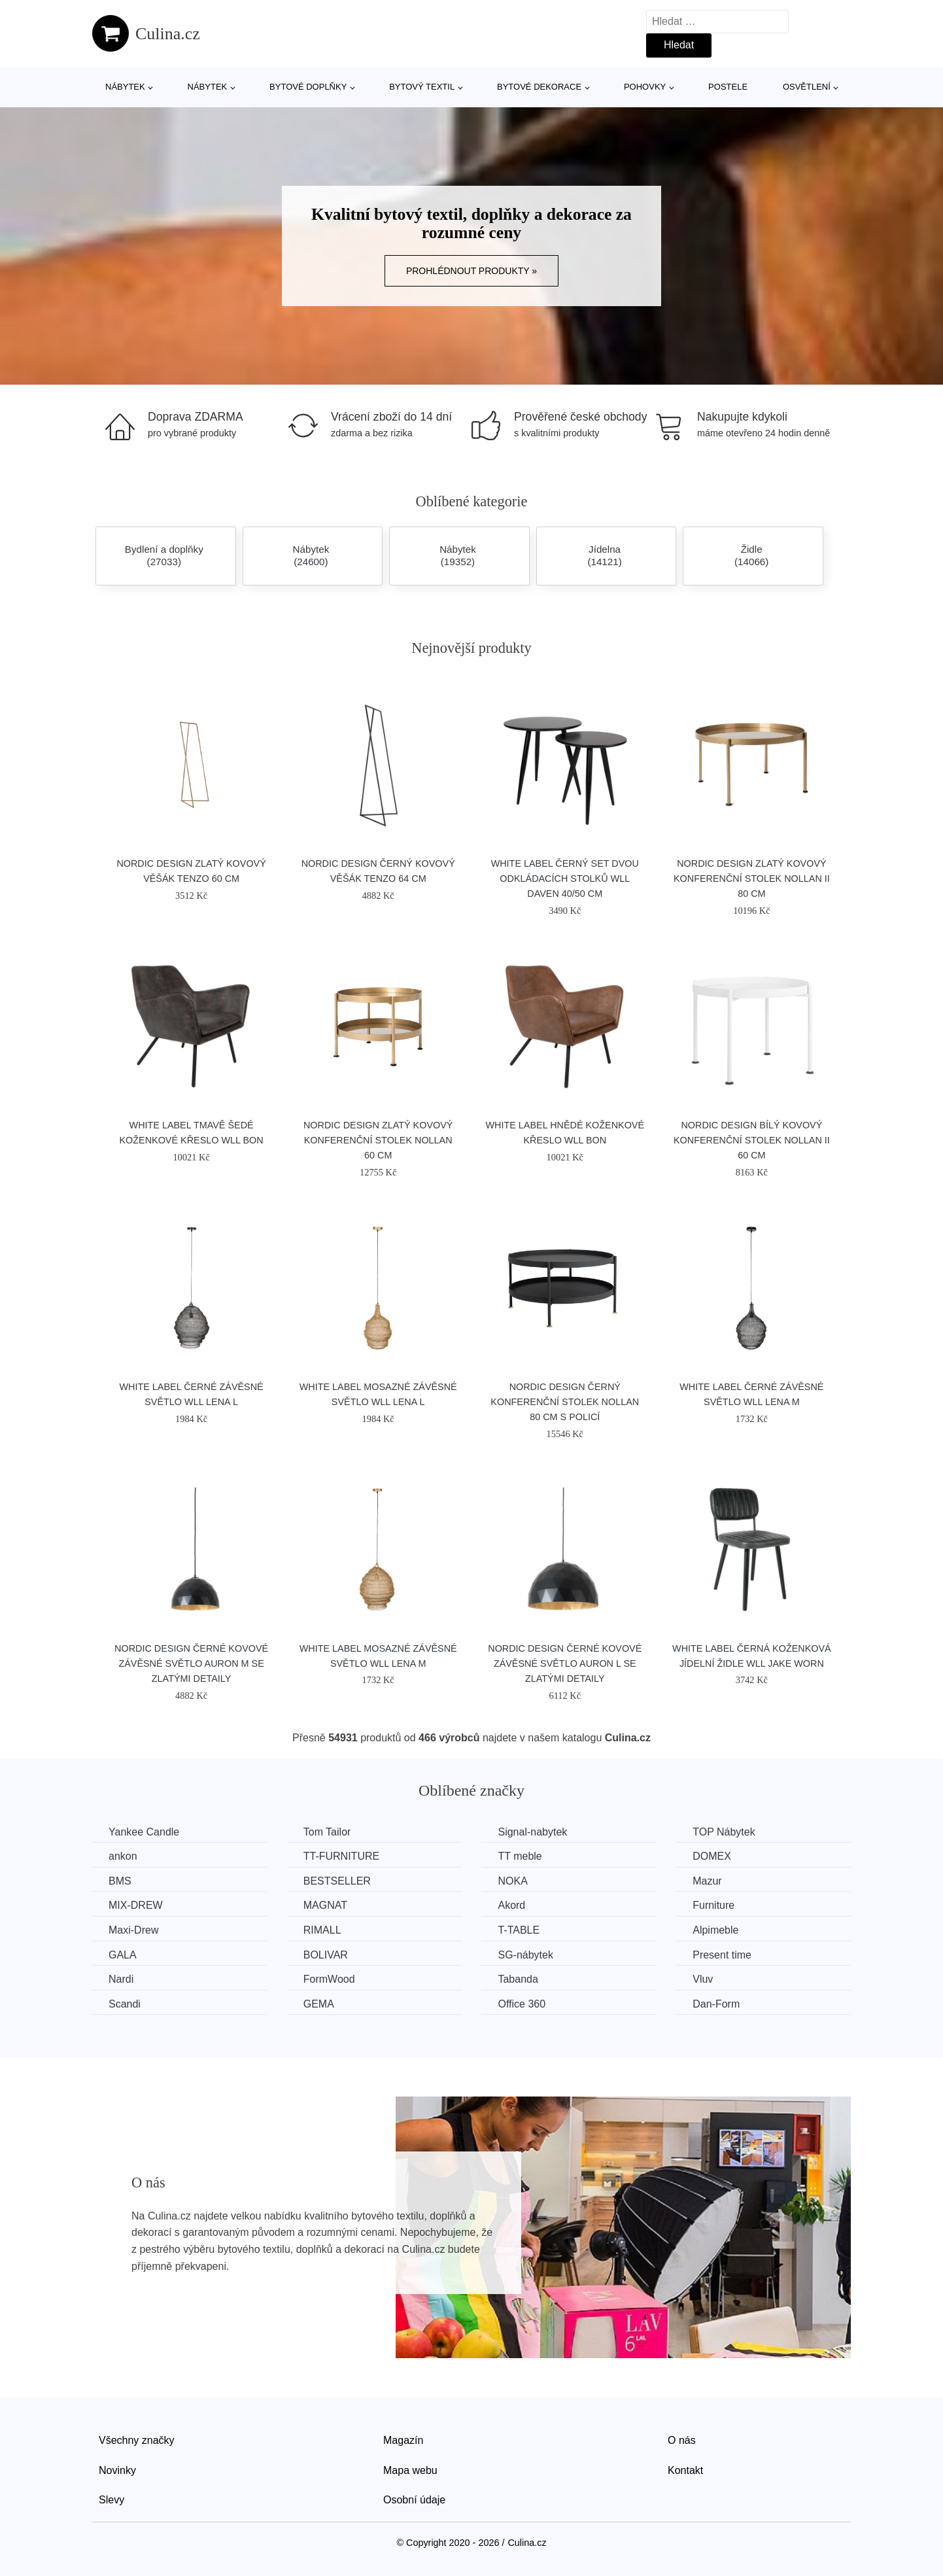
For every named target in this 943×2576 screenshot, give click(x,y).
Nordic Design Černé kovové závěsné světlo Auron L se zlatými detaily (565, 1663)
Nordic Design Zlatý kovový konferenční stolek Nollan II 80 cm (752, 878)
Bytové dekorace (539, 87)
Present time (722, 1954)
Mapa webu (410, 2470)
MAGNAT (325, 1905)
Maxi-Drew (133, 1930)
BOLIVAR (325, 1954)
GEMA (318, 2004)
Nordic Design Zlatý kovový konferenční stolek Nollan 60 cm (378, 1140)
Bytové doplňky (308, 87)
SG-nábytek (525, 1954)
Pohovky (645, 87)
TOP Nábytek (724, 1831)
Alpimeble (715, 1930)
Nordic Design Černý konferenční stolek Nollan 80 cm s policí (564, 1402)
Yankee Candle (144, 1831)
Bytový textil (421, 87)
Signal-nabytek (532, 1831)
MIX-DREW (136, 1905)
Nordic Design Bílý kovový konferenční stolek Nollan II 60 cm (752, 1140)
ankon (123, 1856)
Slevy (111, 2499)
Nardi (121, 1979)
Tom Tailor (327, 1831)
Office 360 (521, 2004)
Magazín (403, 2440)
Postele (727, 87)
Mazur (707, 1881)
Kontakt (685, 2470)
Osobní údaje (414, 2499)
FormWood (329, 1979)
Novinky (117, 2470)
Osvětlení (807, 87)
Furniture (713, 1905)
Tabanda (518, 1979)
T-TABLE (519, 1930)
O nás (682, 2440)
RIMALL (322, 1930)
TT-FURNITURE (341, 1856)
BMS (120, 1881)
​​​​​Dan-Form (716, 2004)
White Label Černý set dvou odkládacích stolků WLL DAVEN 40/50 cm (565, 878)
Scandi (125, 2004)
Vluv (703, 1979)
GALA (123, 1954)
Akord (511, 1905)
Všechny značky (137, 2440)
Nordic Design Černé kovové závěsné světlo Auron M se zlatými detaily (191, 1663)
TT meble (519, 1856)
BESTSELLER (337, 1881)
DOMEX (712, 1856)
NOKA (512, 1881)
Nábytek (125, 87)
